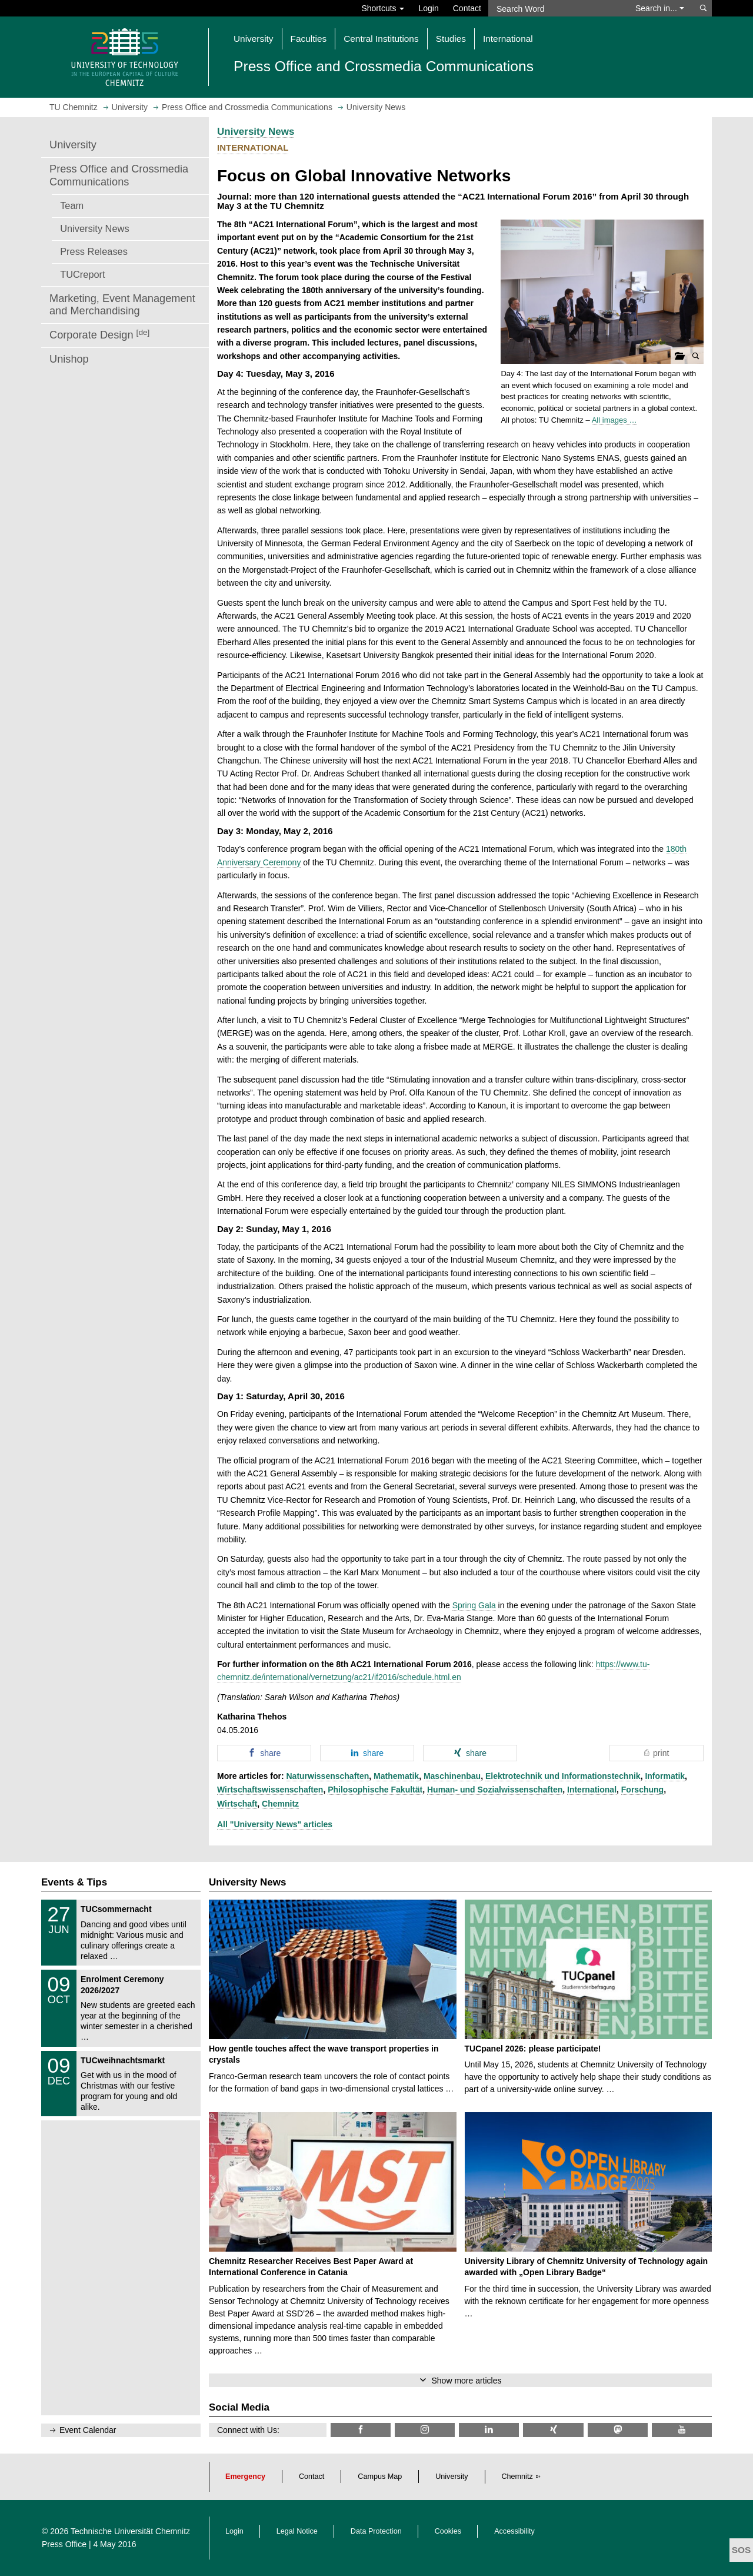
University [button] (254, 39)
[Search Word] (556, 8)
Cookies (448, 2531)
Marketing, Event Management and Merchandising (122, 305)
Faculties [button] (309, 39)
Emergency (245, 2476)
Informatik (665, 1776)
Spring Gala (474, 1605)
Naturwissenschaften (327, 1776)
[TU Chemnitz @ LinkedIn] (489, 2429)
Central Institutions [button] (381, 39)
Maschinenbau (452, 1776)
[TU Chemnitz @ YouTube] (682, 2429)
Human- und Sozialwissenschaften (494, 1789)
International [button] (508, 39)
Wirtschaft (237, 1803)
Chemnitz (280, 1803)
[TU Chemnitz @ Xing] (553, 2429)
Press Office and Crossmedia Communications (118, 175)
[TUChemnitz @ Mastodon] (618, 2429)
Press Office (64, 2544)
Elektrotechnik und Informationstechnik (563, 1776)
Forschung (642, 1789)
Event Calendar (87, 2430)
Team (72, 205)
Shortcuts (382, 8)
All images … (614, 420)
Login (428, 8)
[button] (602, 292)
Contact (467, 8)
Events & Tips (74, 1882)
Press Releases (94, 251)
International (592, 1789)
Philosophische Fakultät (375, 1789)
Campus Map (380, 2476)
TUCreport (82, 274)
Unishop (69, 359)
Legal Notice (297, 2531)
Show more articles (466, 2380)
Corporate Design (99, 334)
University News (94, 228)
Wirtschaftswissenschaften (270, 1789)
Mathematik (396, 1776)
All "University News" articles (274, 1824)
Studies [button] (451, 39)
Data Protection (376, 2531)
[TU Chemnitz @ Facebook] (361, 2429)
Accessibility (514, 2531)
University (72, 145)
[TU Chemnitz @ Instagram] (425, 2429)
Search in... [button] (659, 8)
